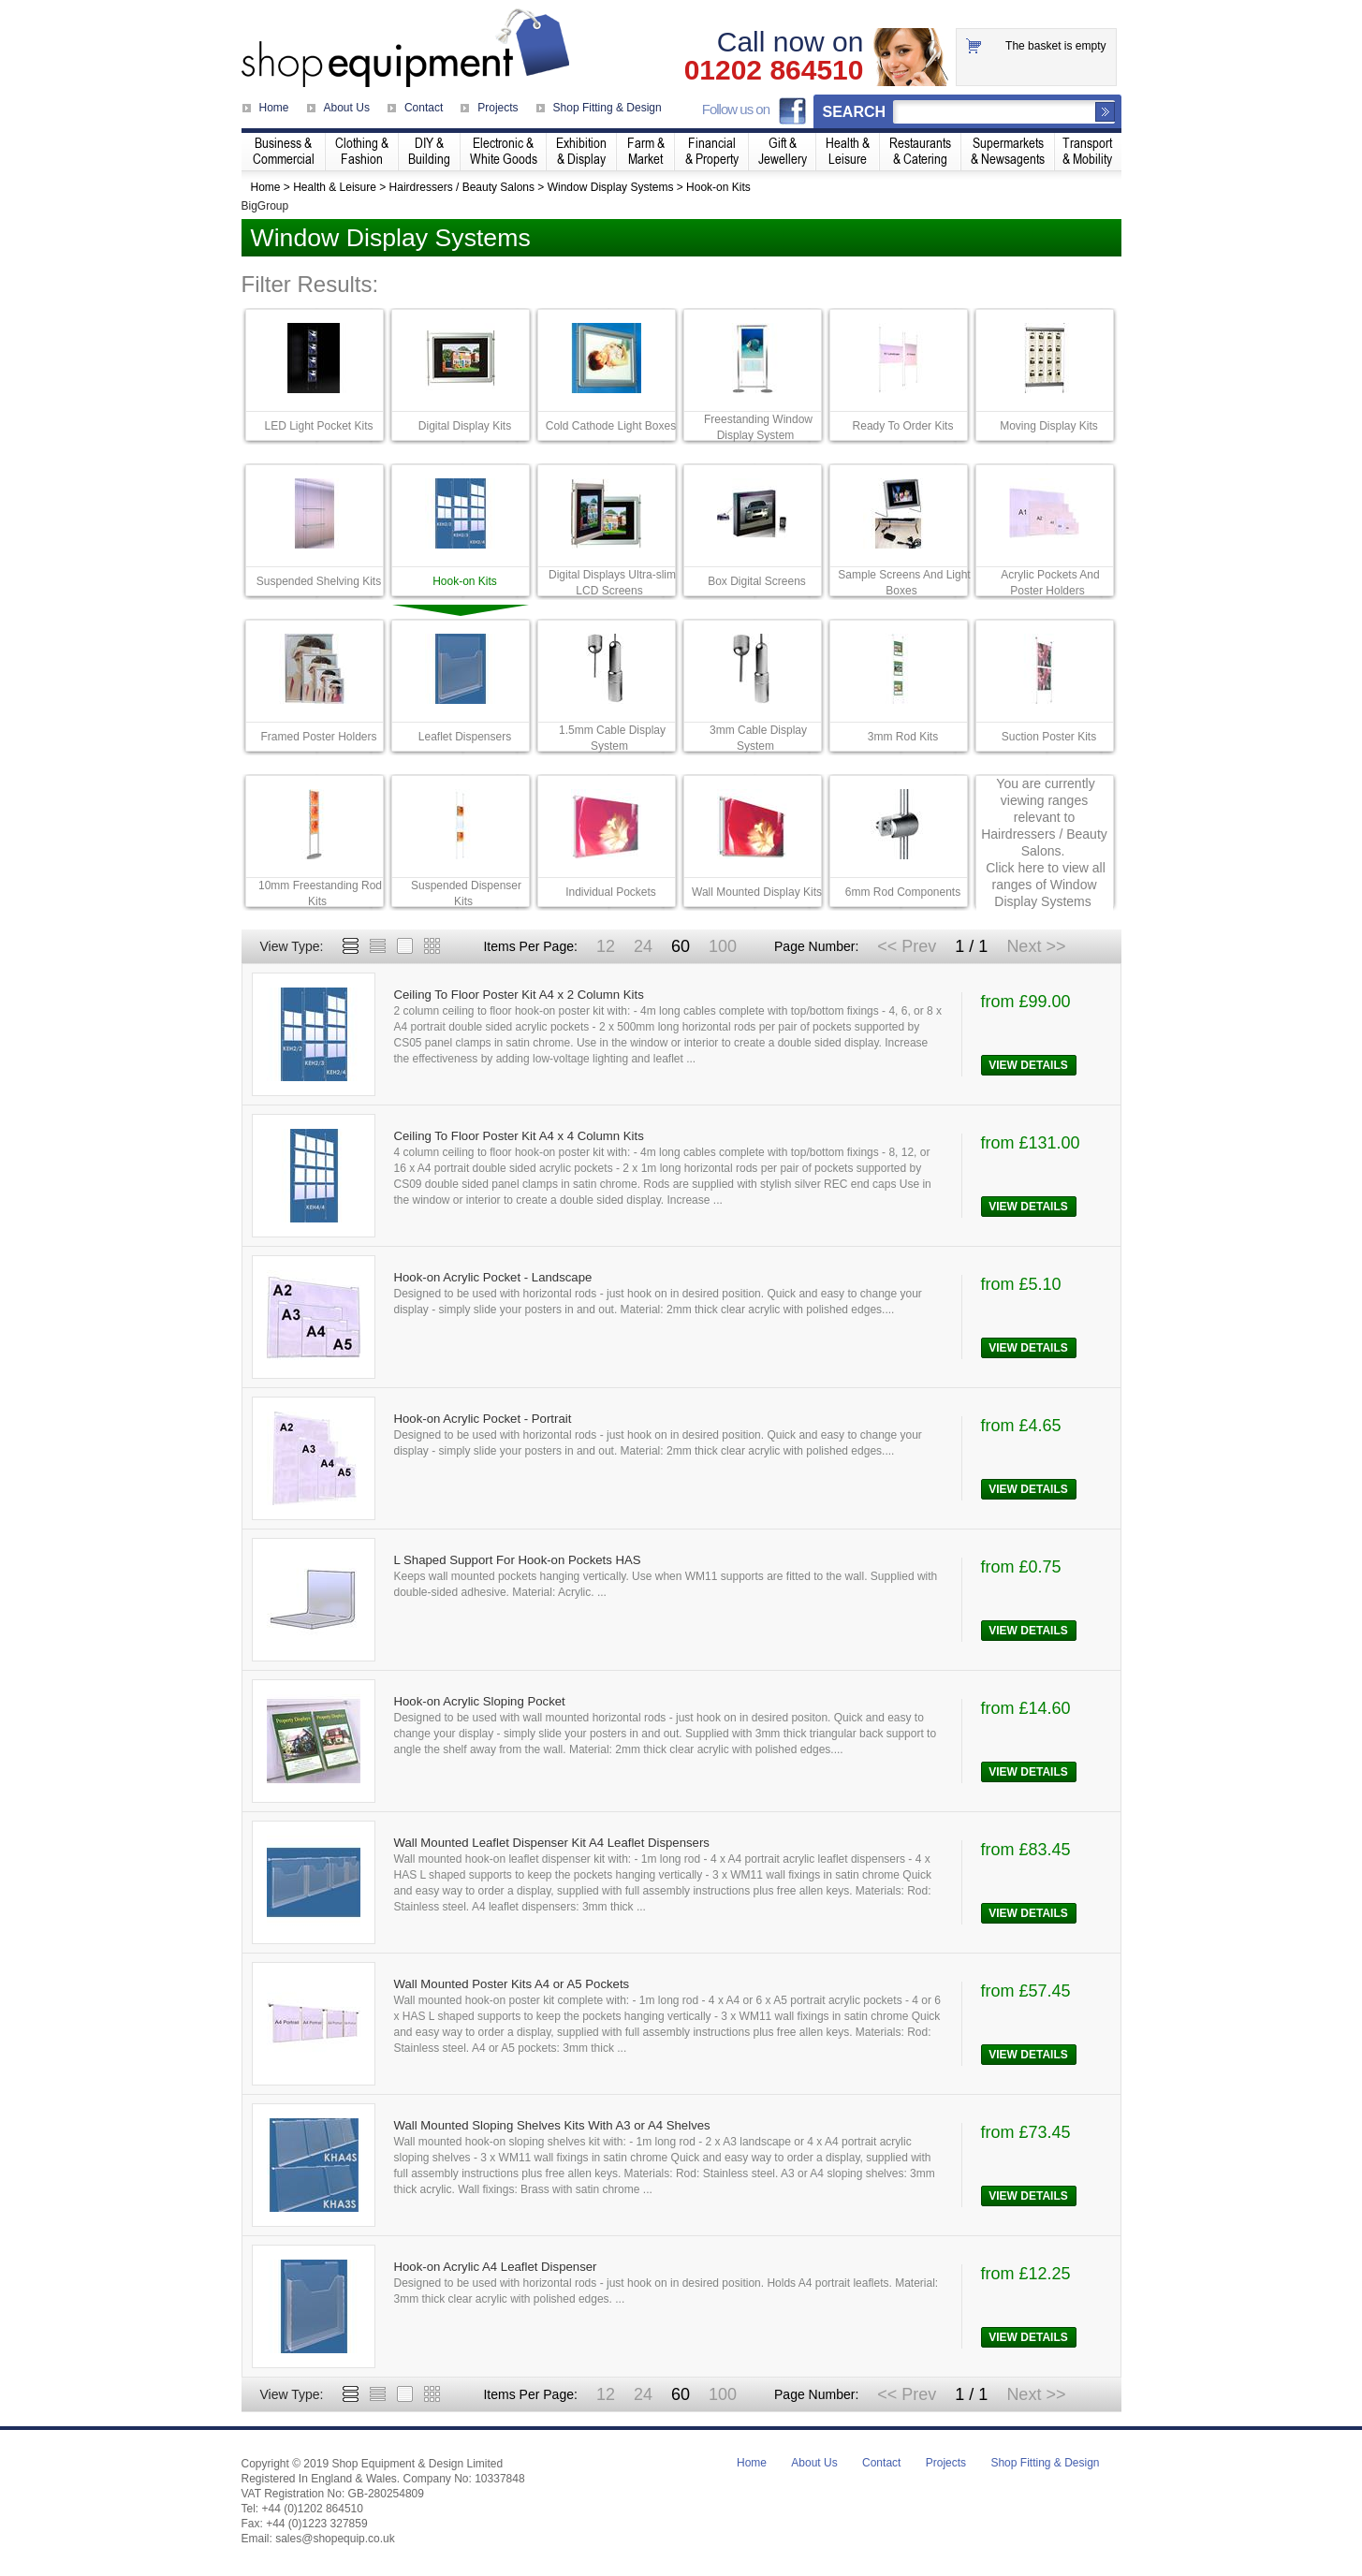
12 (605, 946)
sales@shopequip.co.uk (335, 2538)
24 (643, 946)
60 (680, 946)
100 (723, 946)
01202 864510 (774, 70)
